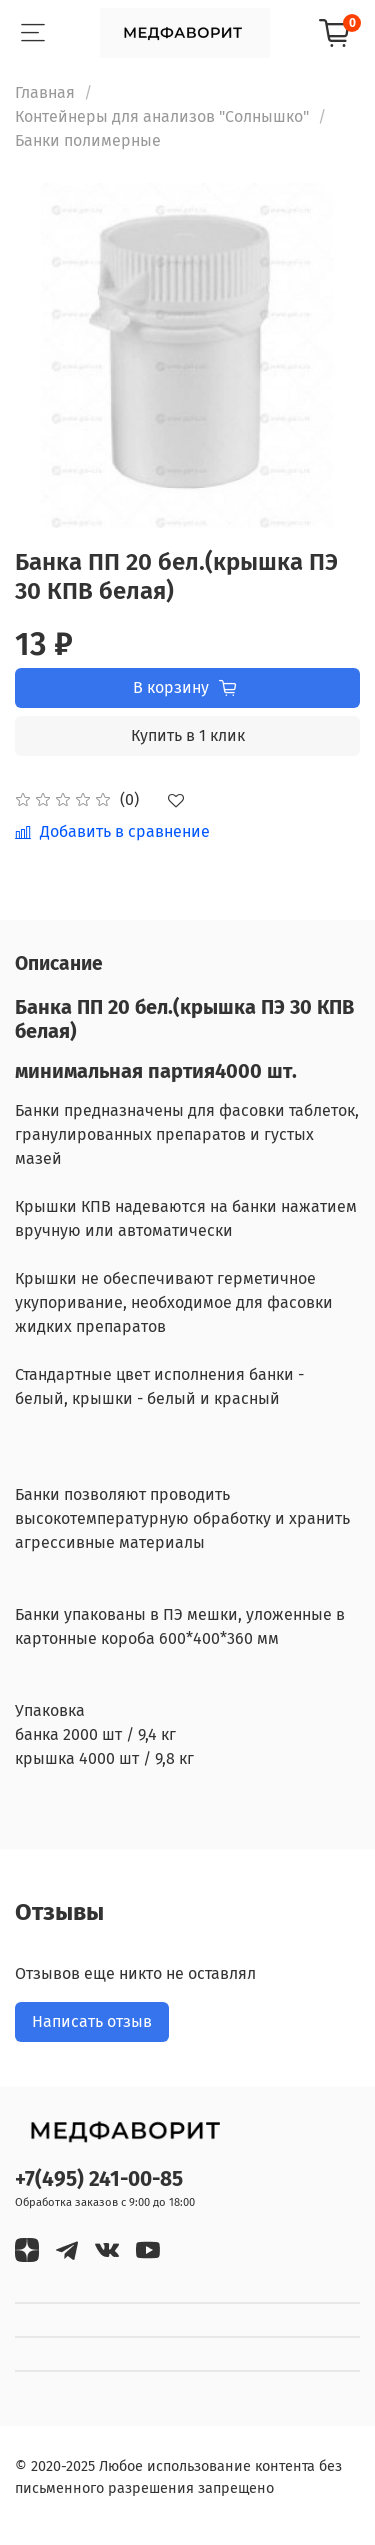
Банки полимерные (88, 140)
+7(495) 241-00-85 (99, 2179)
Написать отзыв (92, 2021)
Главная (45, 92)
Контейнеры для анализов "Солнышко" (162, 116)
